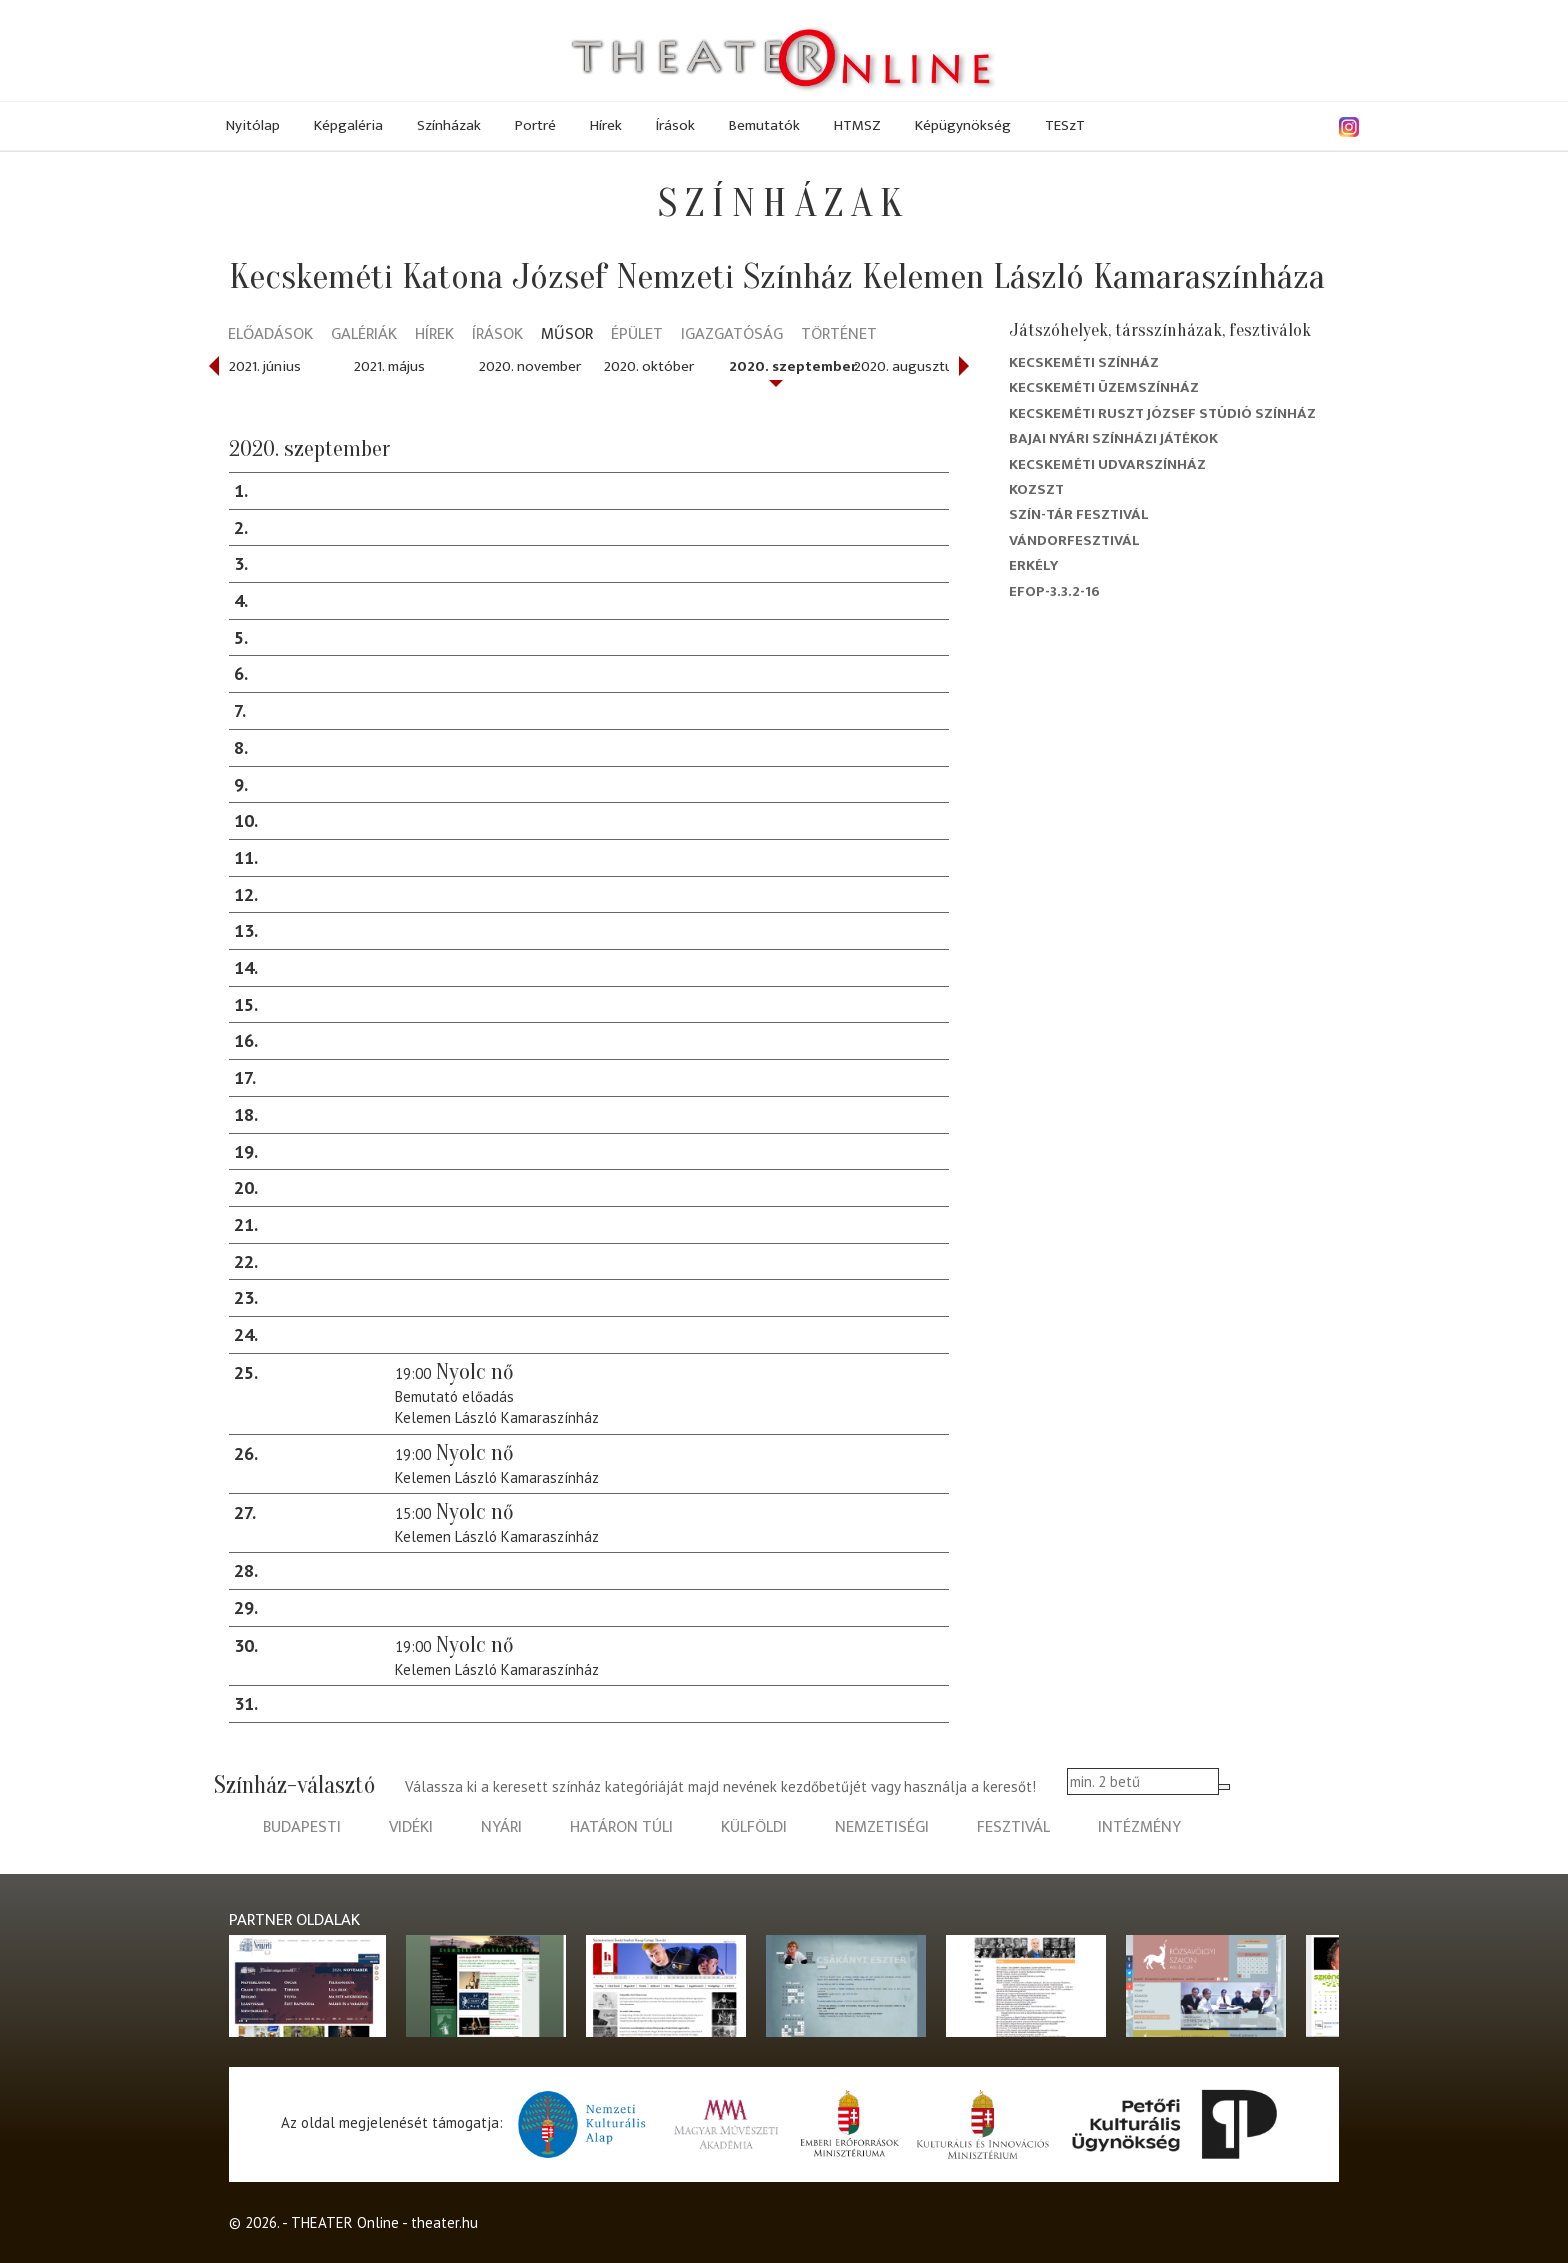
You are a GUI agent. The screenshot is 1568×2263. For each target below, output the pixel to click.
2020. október (649, 366)
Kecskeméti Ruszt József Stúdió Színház (1162, 413)
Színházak (449, 125)
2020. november (530, 366)
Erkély (1033, 565)
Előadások (270, 335)
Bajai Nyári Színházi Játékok (1113, 438)
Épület (637, 335)
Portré (535, 125)
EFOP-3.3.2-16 (1054, 591)
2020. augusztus (907, 366)
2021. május (389, 366)
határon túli (621, 1827)
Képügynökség (963, 125)
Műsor (567, 335)
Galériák (364, 335)
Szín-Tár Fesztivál (1079, 514)
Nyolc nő (475, 1372)
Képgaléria (348, 125)
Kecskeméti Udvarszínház (1107, 464)
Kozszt (1036, 489)
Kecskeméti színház (1084, 362)
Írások (675, 125)
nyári (501, 1827)
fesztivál (1013, 1827)
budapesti (302, 1827)
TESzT (1065, 125)
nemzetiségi (882, 1827)
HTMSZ (857, 125)
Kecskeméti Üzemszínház (1104, 387)
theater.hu (444, 2222)
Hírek (606, 125)
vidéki (411, 1827)
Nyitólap (253, 125)
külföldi (754, 1827)
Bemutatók (764, 125)
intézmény (1139, 1827)
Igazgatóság (732, 335)
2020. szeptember (793, 366)
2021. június (265, 366)
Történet (839, 335)
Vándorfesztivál (1074, 540)
